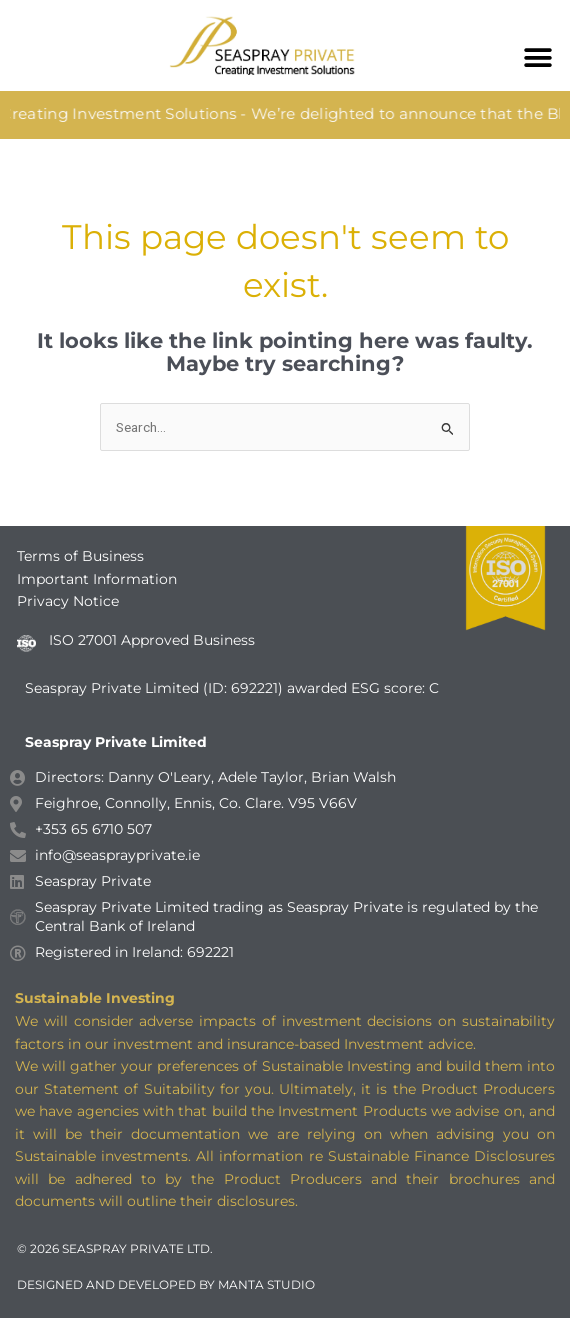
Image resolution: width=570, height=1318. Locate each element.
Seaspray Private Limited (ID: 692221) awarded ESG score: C (234, 688)
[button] (537, 57)
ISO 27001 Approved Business (152, 640)
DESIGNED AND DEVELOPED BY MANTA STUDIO (166, 1284)
